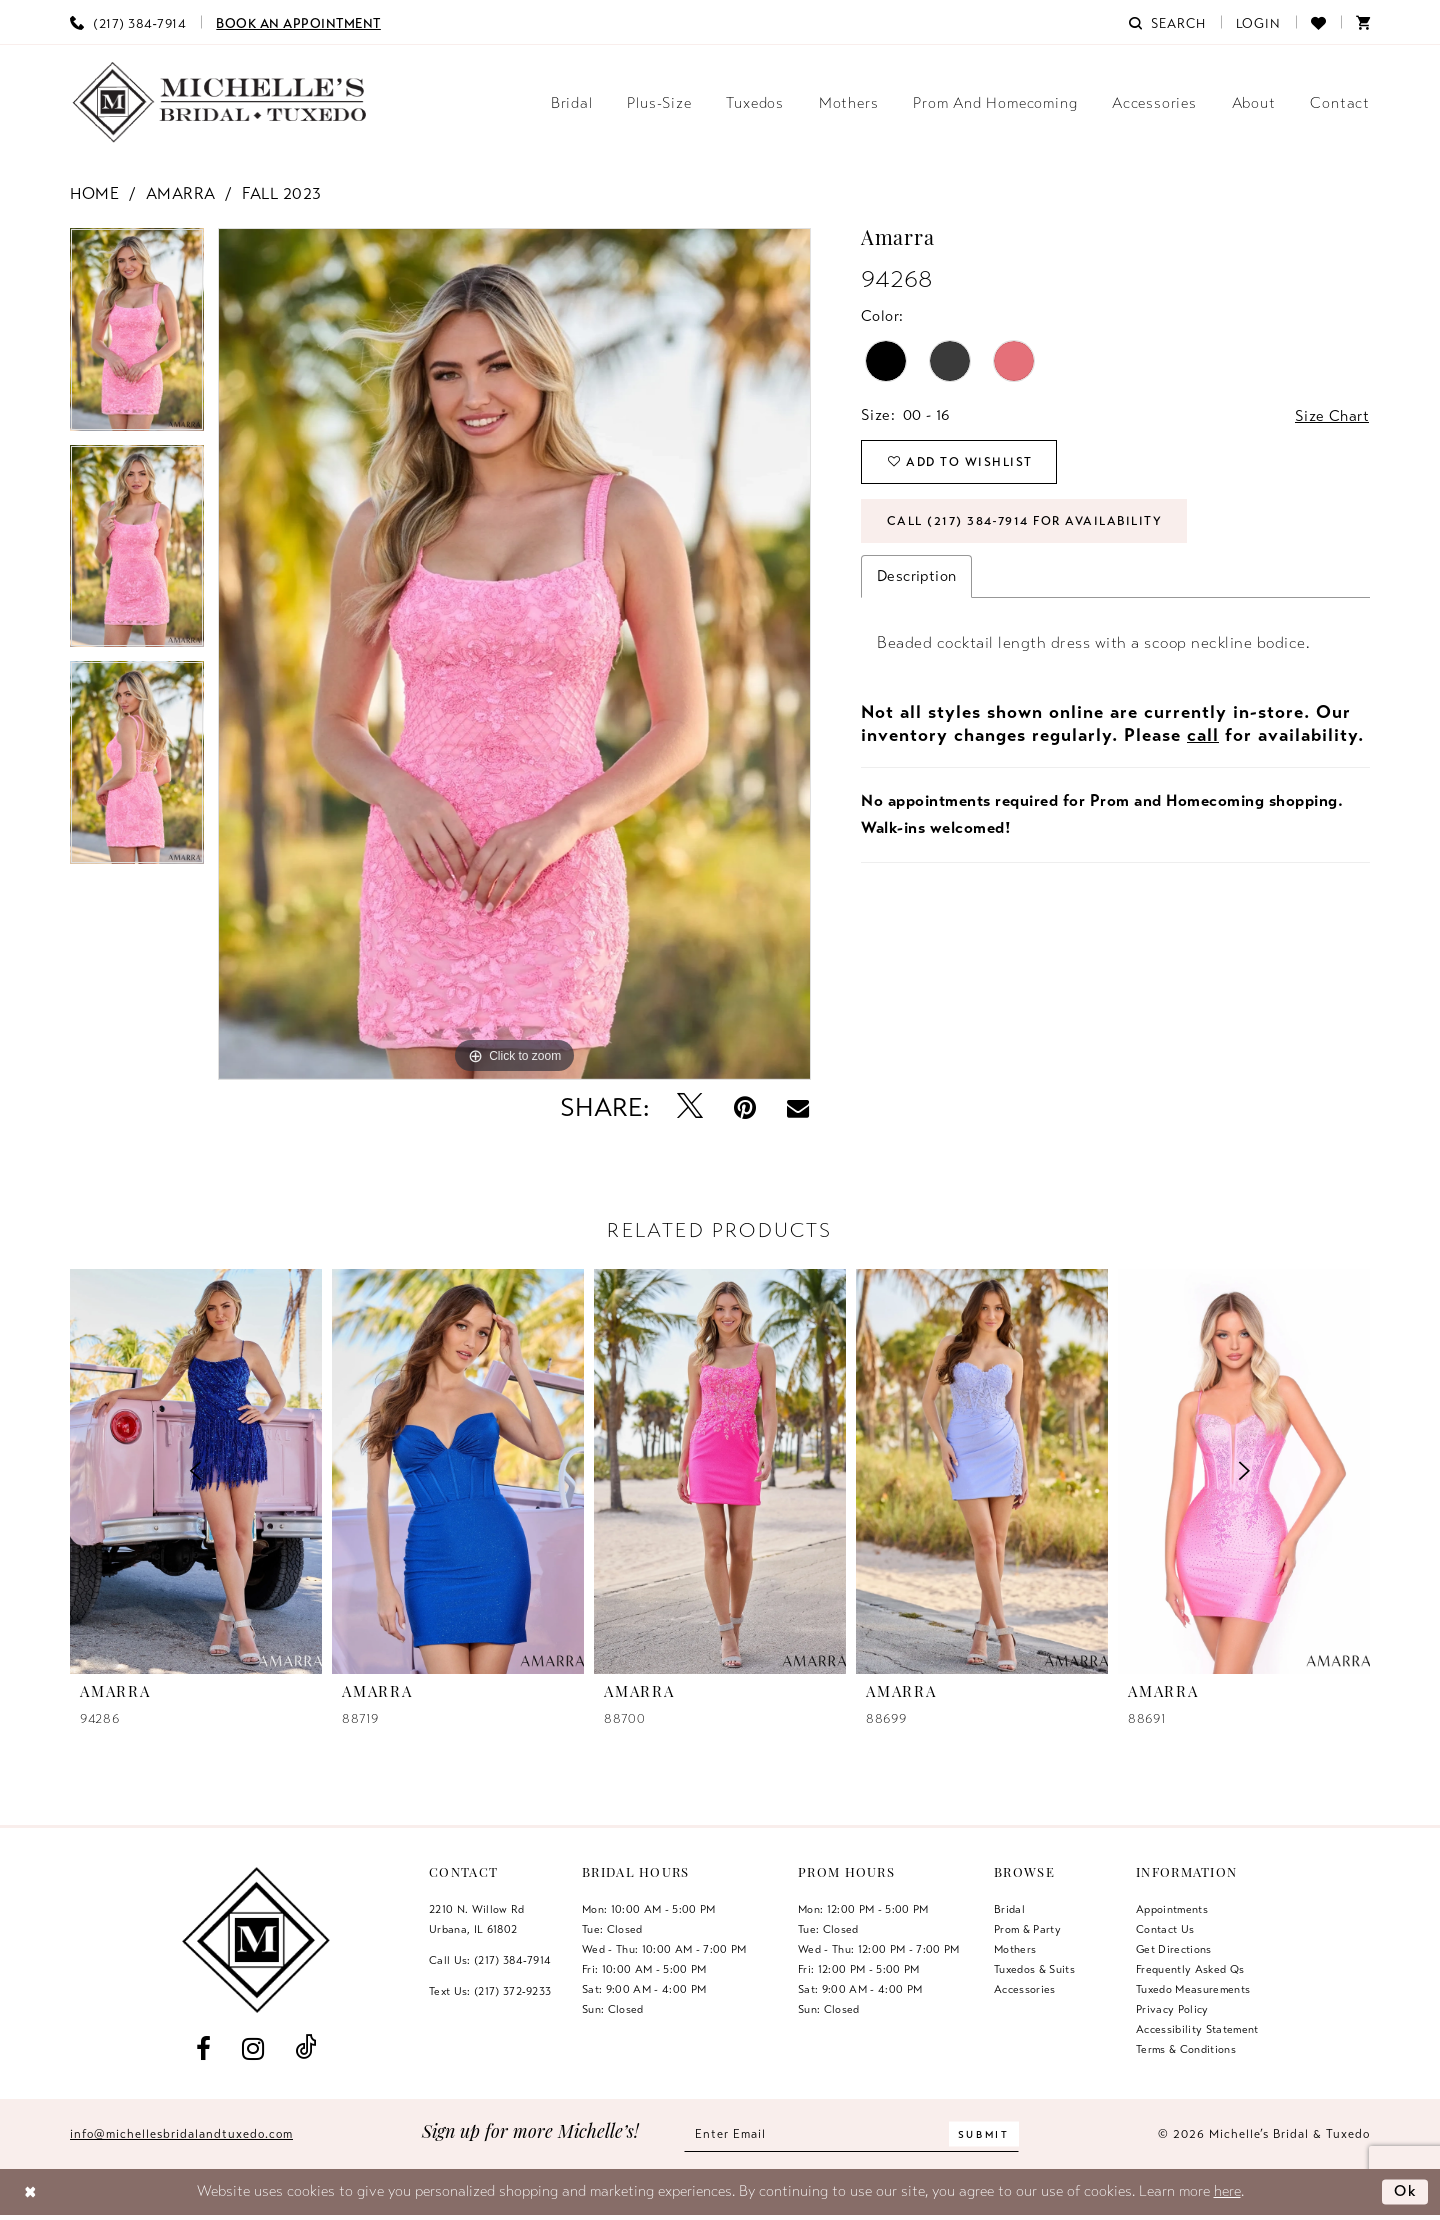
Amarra (181, 194)
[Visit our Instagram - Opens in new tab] (252, 2048)
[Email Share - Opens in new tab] (798, 1108)
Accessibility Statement (1197, 2029)
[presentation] (458, 1471)
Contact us (1165, 1929)
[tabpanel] (137, 336)
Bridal (1009, 1909)
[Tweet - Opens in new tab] (690, 1107)
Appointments (1172, 1909)
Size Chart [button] (1332, 416)
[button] (1259, 22)
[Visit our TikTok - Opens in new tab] (306, 2048)
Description (916, 576)
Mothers (1015, 1949)
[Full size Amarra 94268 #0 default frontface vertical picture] (514, 654)
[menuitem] (128, 22)
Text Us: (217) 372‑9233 (490, 1991)
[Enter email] (851, 2134)
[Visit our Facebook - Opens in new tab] (203, 2048)
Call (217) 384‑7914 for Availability (1025, 521)
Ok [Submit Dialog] (1406, 2191)
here (1227, 2191)
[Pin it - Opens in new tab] (745, 1107)
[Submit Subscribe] (984, 2134)
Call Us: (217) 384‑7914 (490, 1960)
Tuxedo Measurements (1193, 1989)
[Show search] (1167, 22)
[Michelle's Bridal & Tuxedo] (220, 102)
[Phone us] (128, 22)
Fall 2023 (282, 194)
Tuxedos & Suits (1034, 1969)
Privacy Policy (1172, 2009)
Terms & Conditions (1186, 2049)
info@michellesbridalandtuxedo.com (181, 2134)
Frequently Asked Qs (1190, 1969)
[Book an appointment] (298, 22)
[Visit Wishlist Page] (1318, 22)
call (1203, 735)
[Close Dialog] (30, 2192)
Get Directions (1174, 1949)
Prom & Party (1027, 1929)
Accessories (1025, 1989)
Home (94, 194)
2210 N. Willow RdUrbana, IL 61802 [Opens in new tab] (477, 1919)
